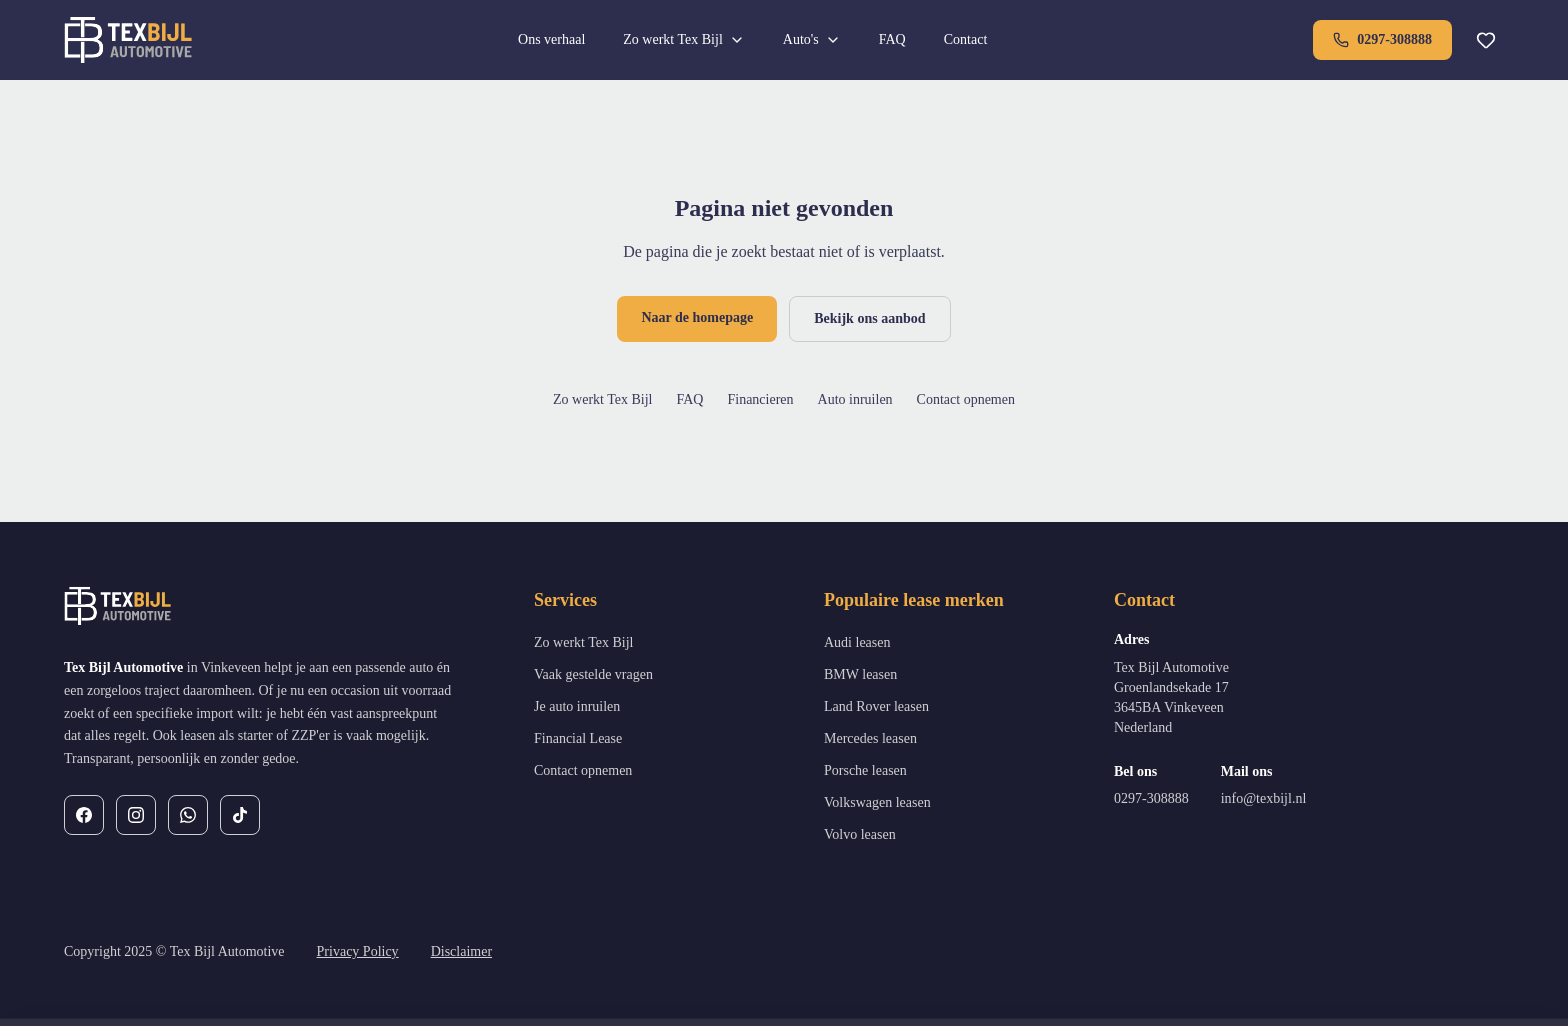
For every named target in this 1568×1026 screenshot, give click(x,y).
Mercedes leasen (870, 738)
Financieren (760, 399)
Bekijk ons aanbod (869, 318)
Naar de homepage (697, 317)
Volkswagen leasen (877, 802)
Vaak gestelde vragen (593, 674)
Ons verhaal (551, 39)
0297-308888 (1382, 40)
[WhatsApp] (188, 815)
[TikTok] (240, 815)
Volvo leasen (860, 834)
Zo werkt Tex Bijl (683, 40)
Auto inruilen (855, 399)
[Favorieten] (1486, 40)
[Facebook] (84, 815)
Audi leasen (857, 642)
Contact (966, 39)
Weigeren (1221, 982)
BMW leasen (860, 674)
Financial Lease (578, 738)
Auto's (812, 40)
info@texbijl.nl (1264, 798)
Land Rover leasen (876, 706)
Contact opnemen (966, 399)
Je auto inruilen (577, 706)
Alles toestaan (1340, 982)
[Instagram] (136, 815)
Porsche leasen (865, 770)
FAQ (892, 39)
